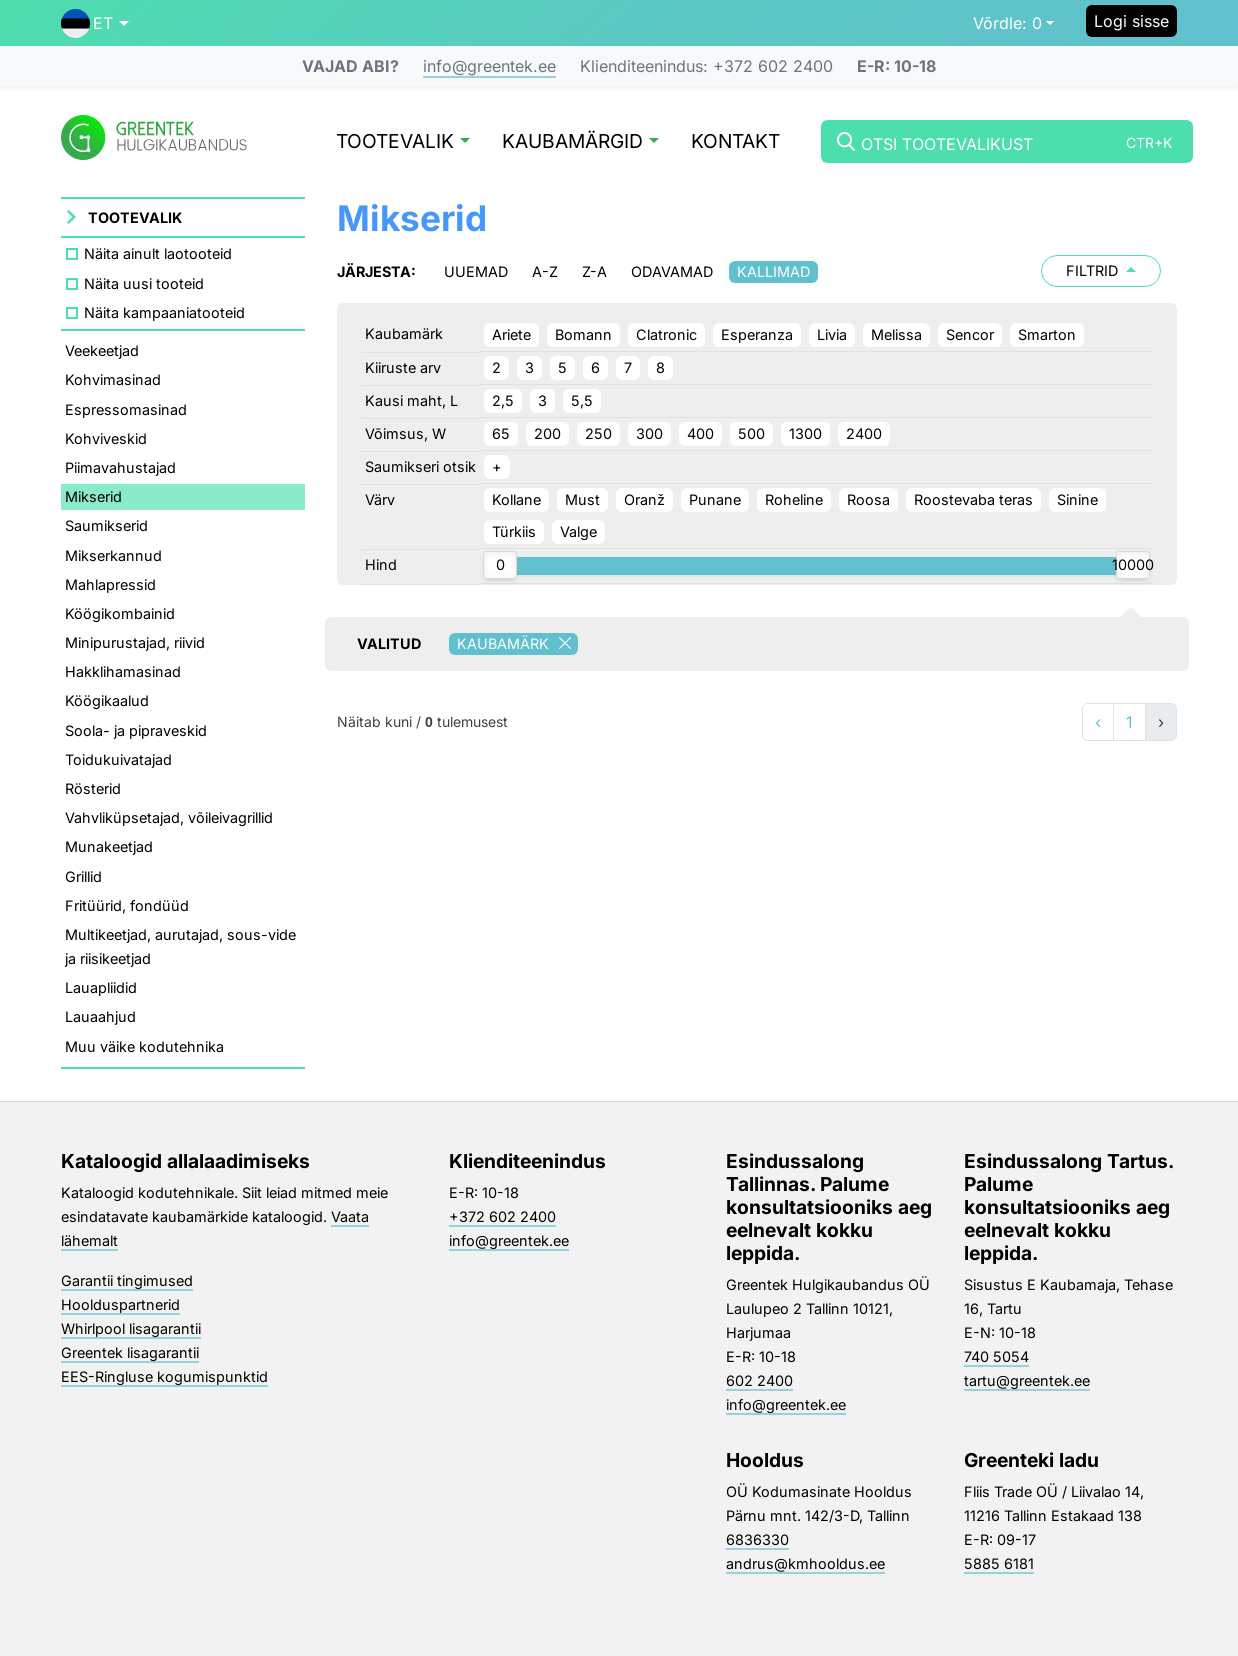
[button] (95, 23)
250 (598, 433)
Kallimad (773, 271)
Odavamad (672, 271)
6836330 (757, 1539)
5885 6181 (999, 1563)
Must (582, 499)
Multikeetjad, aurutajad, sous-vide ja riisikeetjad (180, 946)
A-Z (545, 271)
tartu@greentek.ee (1027, 1380)
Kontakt (735, 142)
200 (547, 433)
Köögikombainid (120, 613)
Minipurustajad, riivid (135, 642)
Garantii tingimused (127, 1280)
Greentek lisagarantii (130, 1352)
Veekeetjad (102, 350)
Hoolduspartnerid (120, 1304)
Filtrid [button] (1101, 270)
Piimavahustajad (120, 467)
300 (649, 433)
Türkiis (514, 531)
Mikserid (93, 496)
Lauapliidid (101, 987)
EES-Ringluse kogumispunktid (164, 1376)
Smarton (1047, 334)
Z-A (594, 271)
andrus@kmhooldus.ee (805, 1563)
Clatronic (666, 334)
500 (751, 433)
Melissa (896, 334)
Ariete (511, 334)
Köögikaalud (107, 700)
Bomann (583, 334)
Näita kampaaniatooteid (164, 312)
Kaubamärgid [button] (580, 142)
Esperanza (757, 334)
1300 (805, 433)
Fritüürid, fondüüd (127, 905)
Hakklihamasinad (123, 671)
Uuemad (476, 271)
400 (700, 433)
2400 (864, 433)
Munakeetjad (109, 846)
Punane (715, 499)
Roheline (794, 499)
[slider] (500, 565)
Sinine (1077, 499)
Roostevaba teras (973, 499)
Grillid (83, 876)
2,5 (503, 400)
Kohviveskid (106, 438)
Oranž (644, 499)
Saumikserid (106, 525)
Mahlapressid (110, 584)
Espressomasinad (126, 409)
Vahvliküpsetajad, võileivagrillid (169, 817)
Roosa (868, 499)
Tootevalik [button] (403, 142)
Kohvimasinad (113, 379)
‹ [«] (1098, 722)
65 (501, 433)
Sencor (970, 334)
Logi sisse (1131, 21)
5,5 (582, 400)
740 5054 (996, 1356)
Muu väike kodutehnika (144, 1046)
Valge (578, 531)
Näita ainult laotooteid (158, 253)
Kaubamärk (517, 644)
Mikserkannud (113, 555)
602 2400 (759, 1380)
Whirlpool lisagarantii (131, 1328)
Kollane (516, 499)
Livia (832, 334)
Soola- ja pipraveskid (136, 730)
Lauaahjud (100, 1016)
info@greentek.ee (489, 66)
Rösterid (93, 788)
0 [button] (1007, 23)
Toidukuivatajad (118, 759)
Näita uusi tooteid (144, 283)
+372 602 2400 (502, 1216)
